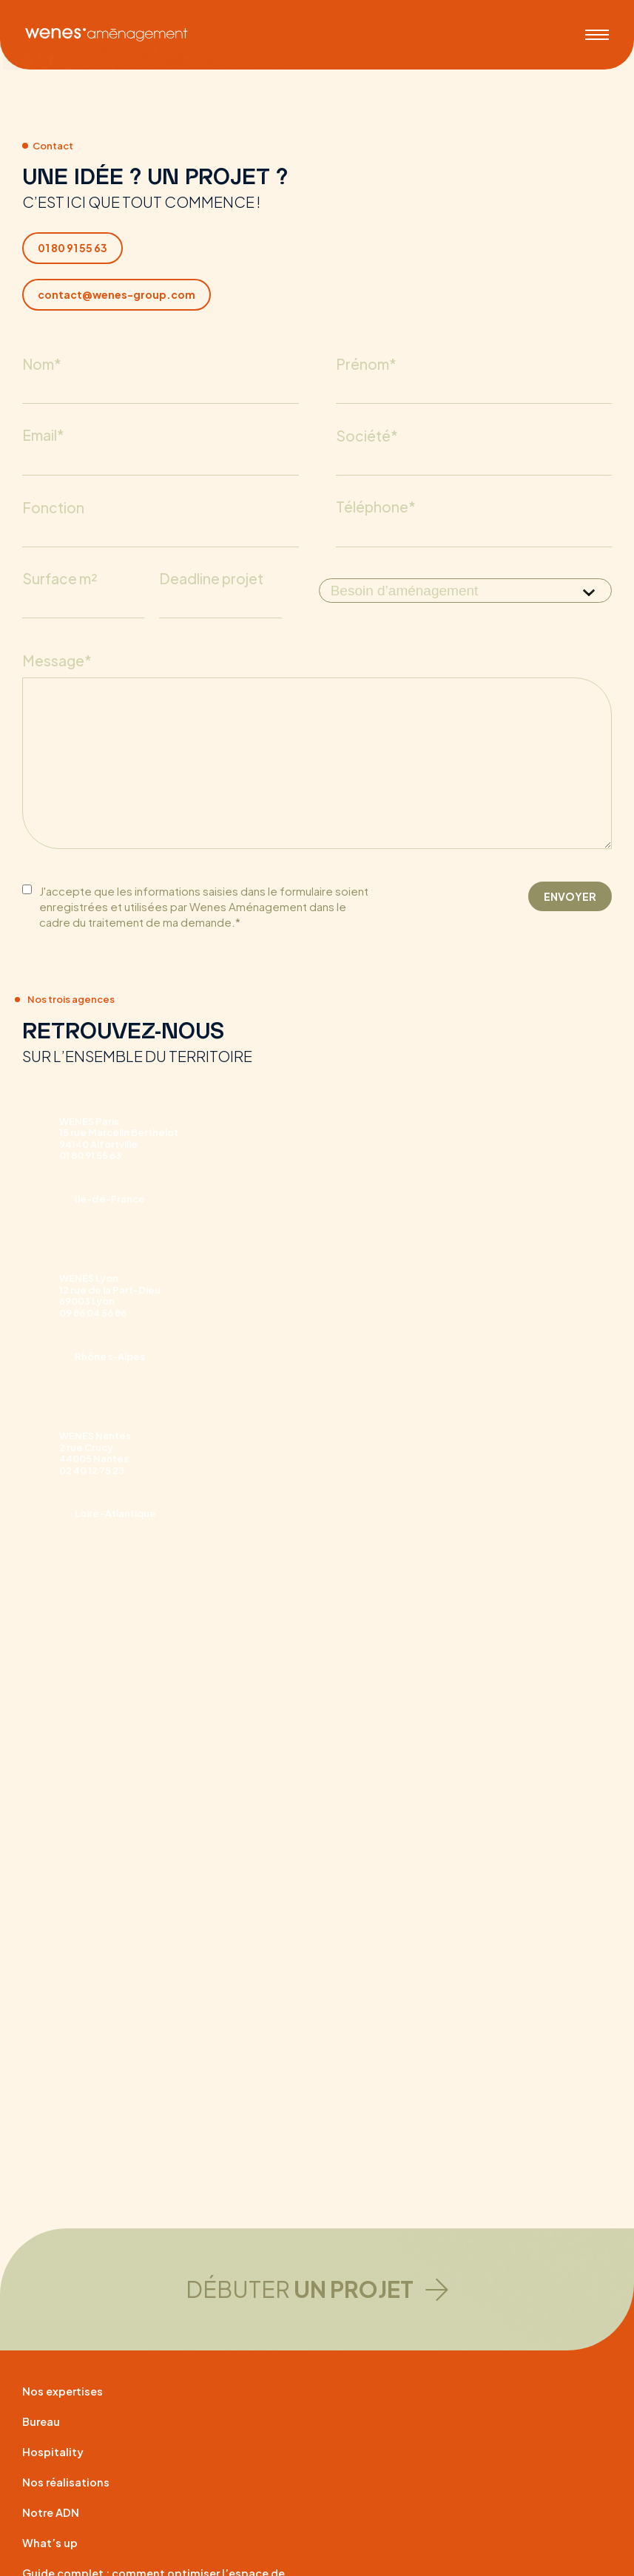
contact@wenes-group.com (116, 294)
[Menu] (600, 29)
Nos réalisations (69, 2482)
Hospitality (54, 2452)
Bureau (43, 2422)
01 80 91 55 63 (72, 247)
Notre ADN (52, 2513)
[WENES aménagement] (103, 29)
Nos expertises (66, 2391)
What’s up (52, 2543)
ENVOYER (570, 924)
